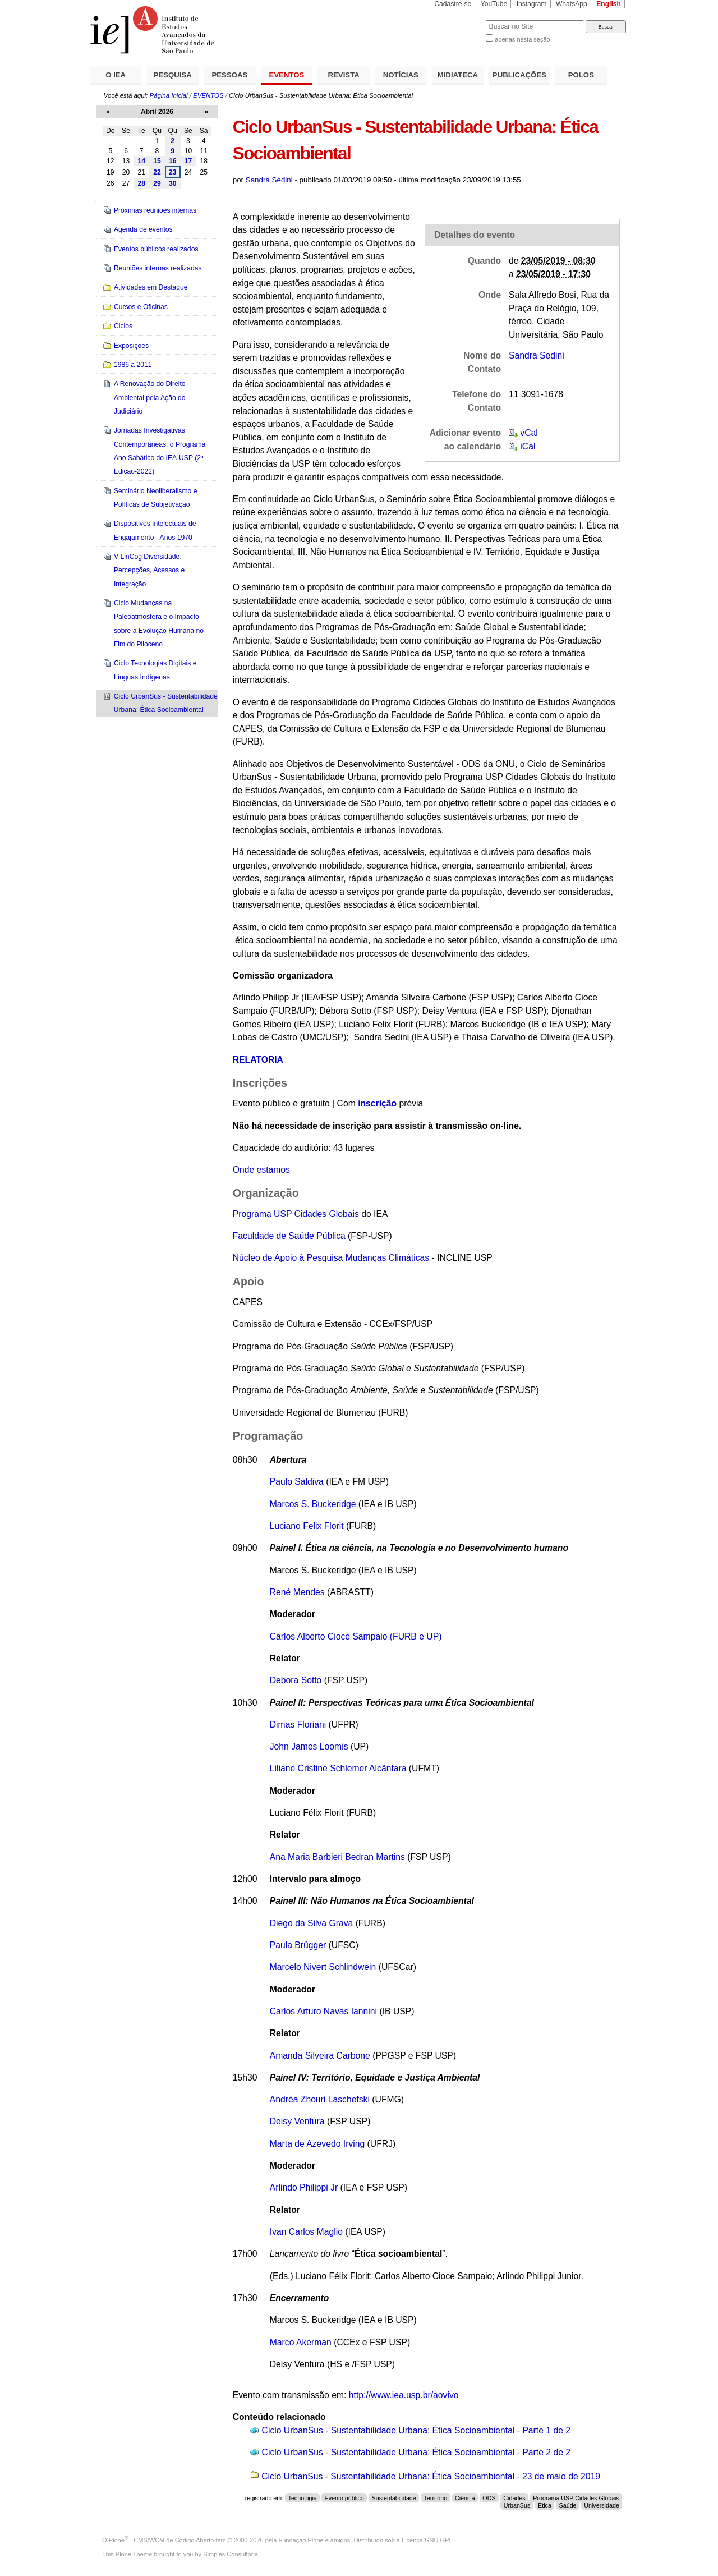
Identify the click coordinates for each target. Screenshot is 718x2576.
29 (157, 183)
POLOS (581, 75)
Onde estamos (261, 1169)
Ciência (465, 2498)
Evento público (344, 2498)
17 (188, 161)
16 (173, 161)
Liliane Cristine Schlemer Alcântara (338, 1768)
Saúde (568, 2505)
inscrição (377, 1103)
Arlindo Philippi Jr (304, 2187)
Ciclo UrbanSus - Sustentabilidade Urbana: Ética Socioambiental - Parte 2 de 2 (416, 2452)
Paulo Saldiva (297, 1481)
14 (141, 161)
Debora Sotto (296, 1680)
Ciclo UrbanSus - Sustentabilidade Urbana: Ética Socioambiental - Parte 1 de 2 (416, 2430)
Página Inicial (168, 95)
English (608, 4)
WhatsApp (571, 4)
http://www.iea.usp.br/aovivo (404, 2395)
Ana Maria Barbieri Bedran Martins (337, 1857)
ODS (488, 2498)
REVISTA (344, 75)
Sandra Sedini (269, 180)
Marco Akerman (301, 2342)
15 (157, 161)
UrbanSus (517, 2505)
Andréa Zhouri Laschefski (320, 2099)
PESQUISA (173, 75)
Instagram (532, 4)
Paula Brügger (298, 1945)
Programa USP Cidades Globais (296, 1214)
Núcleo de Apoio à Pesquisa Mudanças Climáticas (331, 1257)
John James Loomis (309, 1746)
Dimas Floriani (298, 1724)
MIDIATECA (458, 75)
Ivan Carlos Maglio (306, 2232)
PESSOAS (230, 75)
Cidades (514, 2498)
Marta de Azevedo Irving (317, 2143)
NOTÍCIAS (400, 75)
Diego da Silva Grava (311, 1923)
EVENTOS (287, 75)
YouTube (494, 4)
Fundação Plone (301, 2540)
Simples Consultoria (230, 2554)
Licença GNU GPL (427, 2540)
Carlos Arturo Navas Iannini (323, 2011)
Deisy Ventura (297, 2121)
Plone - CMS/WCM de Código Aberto (161, 2540)
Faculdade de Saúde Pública (290, 1236)
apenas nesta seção (522, 39)
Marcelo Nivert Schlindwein (323, 1967)
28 (141, 183)
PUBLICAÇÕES (519, 75)
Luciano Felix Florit (307, 1526)
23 (173, 172)
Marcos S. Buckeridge (313, 1504)
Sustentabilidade (394, 2498)
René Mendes (297, 1592)
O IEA (115, 75)
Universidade (601, 2505)
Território (436, 2498)
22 (157, 172)
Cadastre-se (452, 4)
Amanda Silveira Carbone (320, 2055)
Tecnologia (302, 2498)
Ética (544, 2505)
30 (173, 183)
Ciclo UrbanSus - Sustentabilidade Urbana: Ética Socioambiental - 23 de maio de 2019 (430, 2476)
